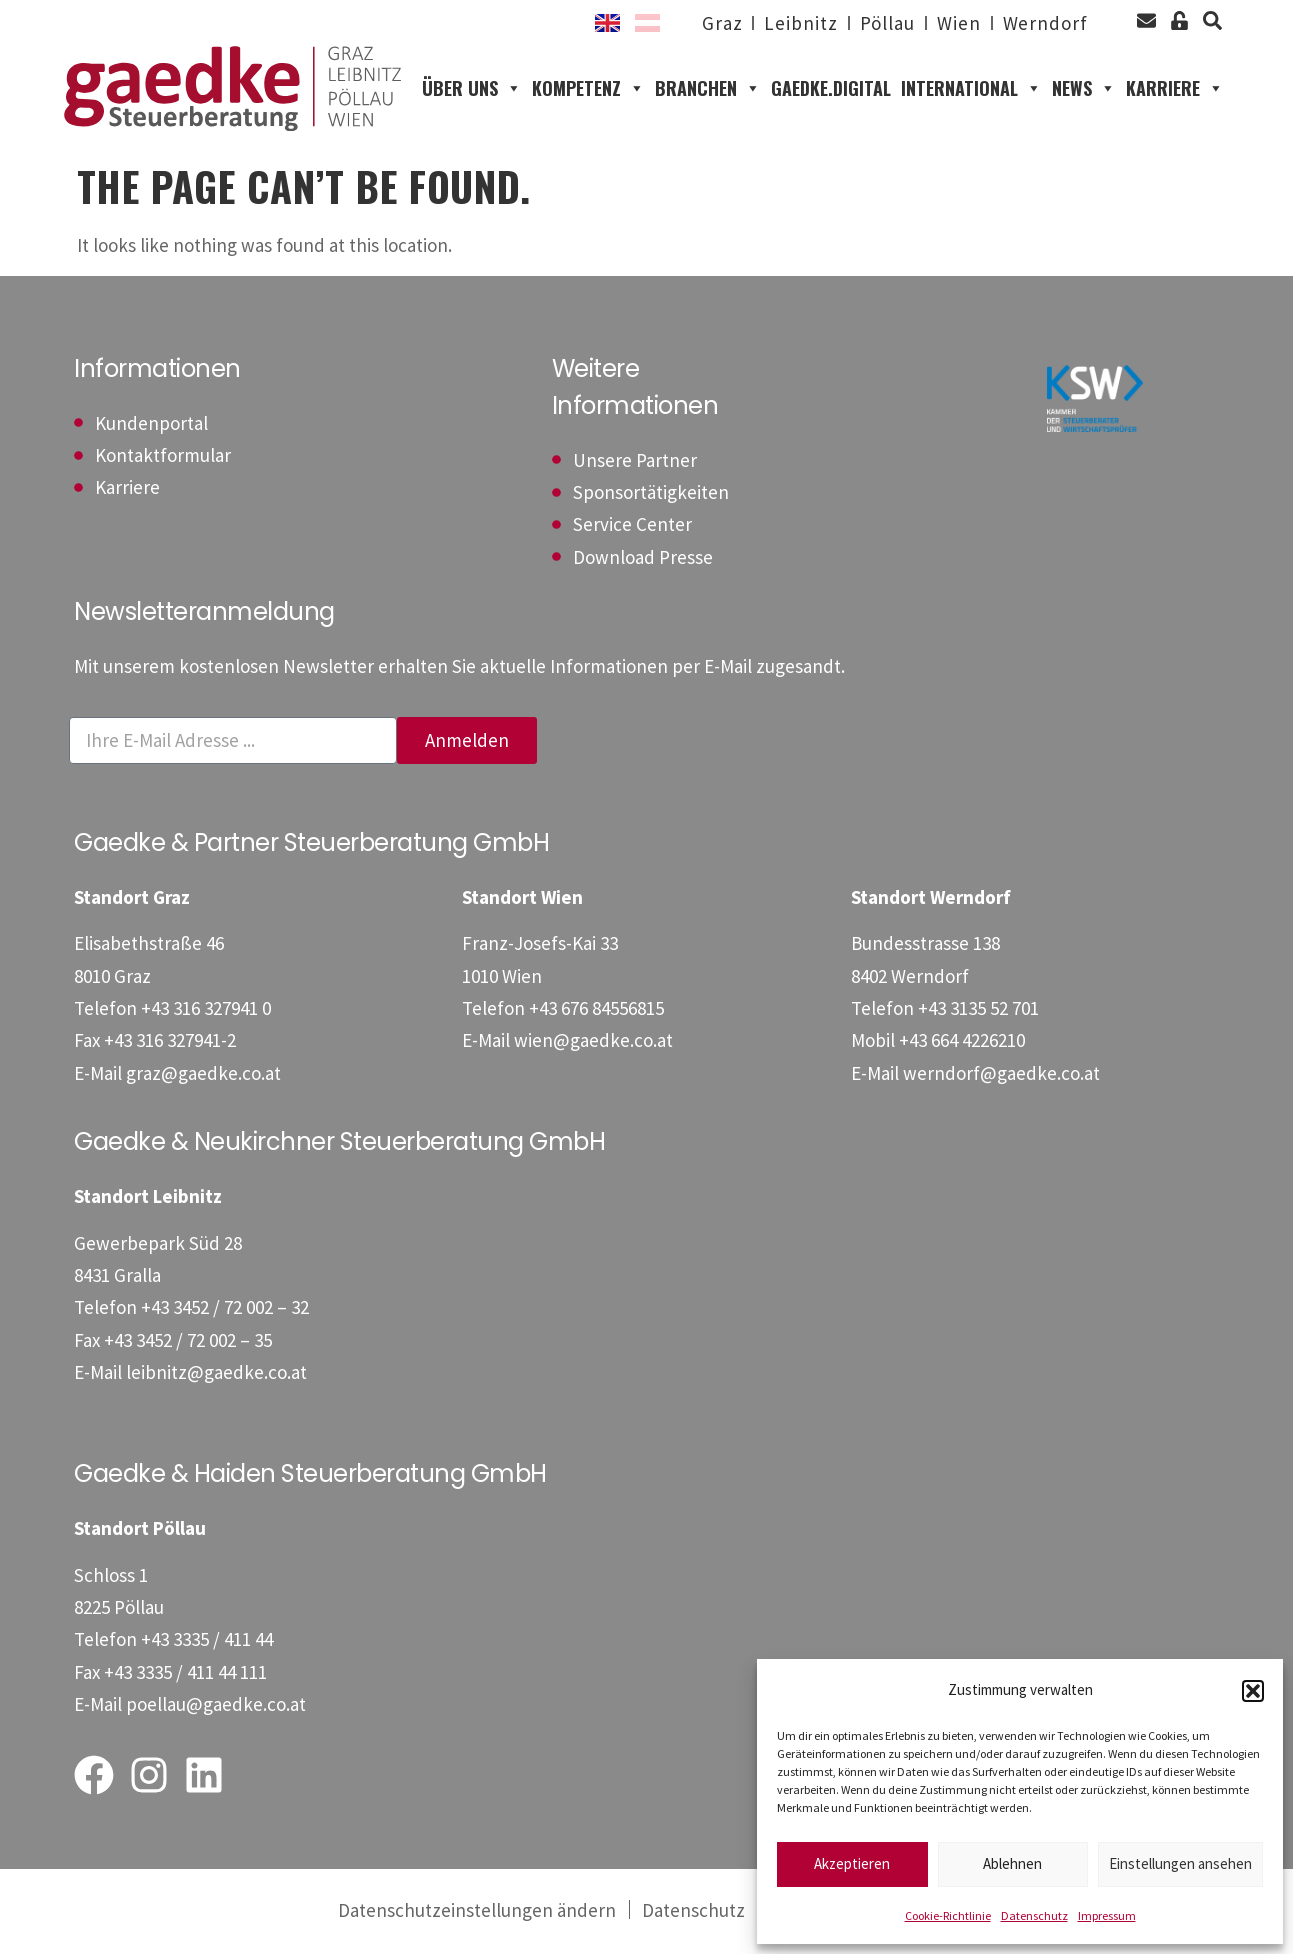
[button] (1253, 1691)
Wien (959, 23)
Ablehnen (1012, 1863)
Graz (722, 23)
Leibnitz (800, 23)
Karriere (1175, 90)
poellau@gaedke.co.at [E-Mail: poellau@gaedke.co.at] (216, 1707)
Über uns (472, 90)
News (1084, 90)
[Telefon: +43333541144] (207, 1643)
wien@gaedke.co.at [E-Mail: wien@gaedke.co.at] (593, 1043)
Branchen (708, 90)
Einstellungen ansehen (1180, 1863)
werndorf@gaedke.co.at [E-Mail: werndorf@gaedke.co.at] (1001, 1076)
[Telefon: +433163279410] (206, 1011)
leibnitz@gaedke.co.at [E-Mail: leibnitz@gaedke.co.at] (216, 1375)
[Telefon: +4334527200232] (225, 1311)
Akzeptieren (852, 1863)
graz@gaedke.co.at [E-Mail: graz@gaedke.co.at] (203, 1076)
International (971, 90)
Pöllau (886, 23)
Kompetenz (588, 90)
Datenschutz (1034, 1915)
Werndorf (1045, 23)
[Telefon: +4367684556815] (596, 1011)
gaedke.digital (831, 90)
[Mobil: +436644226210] (962, 1043)
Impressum (1107, 1915)
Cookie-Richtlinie (948, 1915)
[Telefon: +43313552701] (978, 1011)
